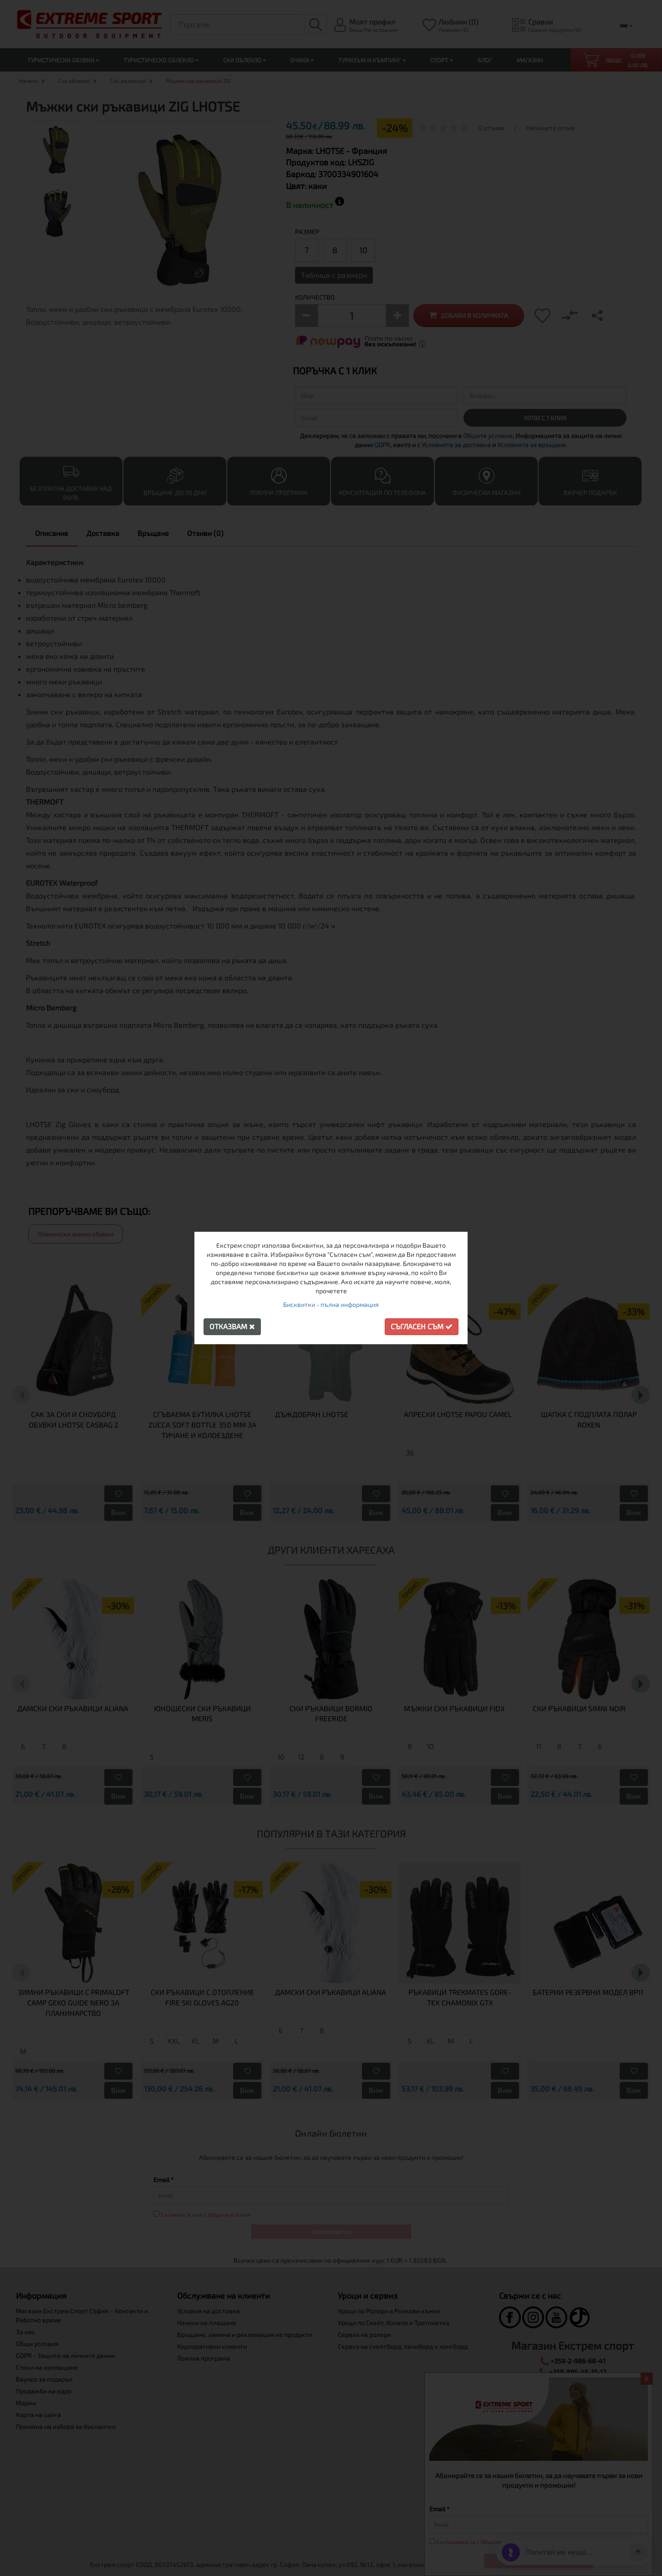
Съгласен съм (422, 1326)
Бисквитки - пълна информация (331, 1304)
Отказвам (232, 1326)
